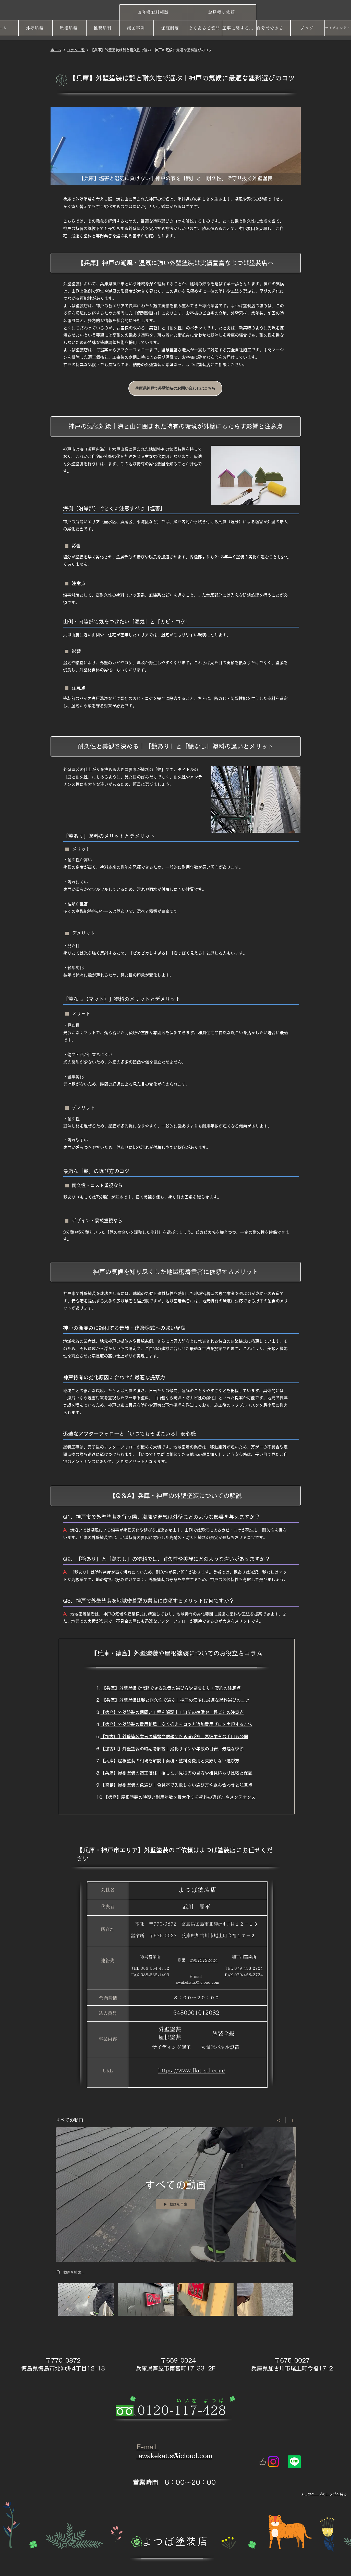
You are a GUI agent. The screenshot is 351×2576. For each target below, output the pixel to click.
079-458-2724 (248, 1968)
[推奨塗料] (103, 28)
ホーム (56, 50)
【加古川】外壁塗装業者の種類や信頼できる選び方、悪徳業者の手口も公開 (174, 1736)
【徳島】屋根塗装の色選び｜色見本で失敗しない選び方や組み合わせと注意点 (176, 1785)
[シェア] (279, 2120)
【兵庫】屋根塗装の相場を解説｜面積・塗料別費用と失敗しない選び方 (170, 1761)
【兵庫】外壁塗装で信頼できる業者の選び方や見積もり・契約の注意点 (171, 1688)
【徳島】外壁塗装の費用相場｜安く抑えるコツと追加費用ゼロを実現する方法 (176, 1724)
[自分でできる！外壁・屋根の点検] (273, 28)
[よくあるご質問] (205, 28)
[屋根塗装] (69, 28)
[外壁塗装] (35, 28)
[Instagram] (273, 2461)
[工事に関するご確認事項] (239, 28)
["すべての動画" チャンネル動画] (176, 2305)
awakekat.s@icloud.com (197, 1982)
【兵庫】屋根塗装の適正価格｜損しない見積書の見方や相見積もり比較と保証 (176, 1773)
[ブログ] (308, 28)
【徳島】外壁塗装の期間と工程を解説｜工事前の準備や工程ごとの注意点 (172, 1712)
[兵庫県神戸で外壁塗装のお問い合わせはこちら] (175, 388)
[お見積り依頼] (222, 12)
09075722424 (204, 1960)
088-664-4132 (155, 1968)
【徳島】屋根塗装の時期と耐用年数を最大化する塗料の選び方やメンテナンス (180, 1797)
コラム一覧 (76, 50)
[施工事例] (136, 28)
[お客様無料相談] (153, 12)
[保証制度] (171, 28)
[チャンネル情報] (291, 2120)
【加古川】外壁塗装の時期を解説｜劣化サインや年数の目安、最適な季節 (172, 1749)
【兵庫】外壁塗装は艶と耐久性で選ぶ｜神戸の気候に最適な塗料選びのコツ (175, 1700)
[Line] (294, 2461)
